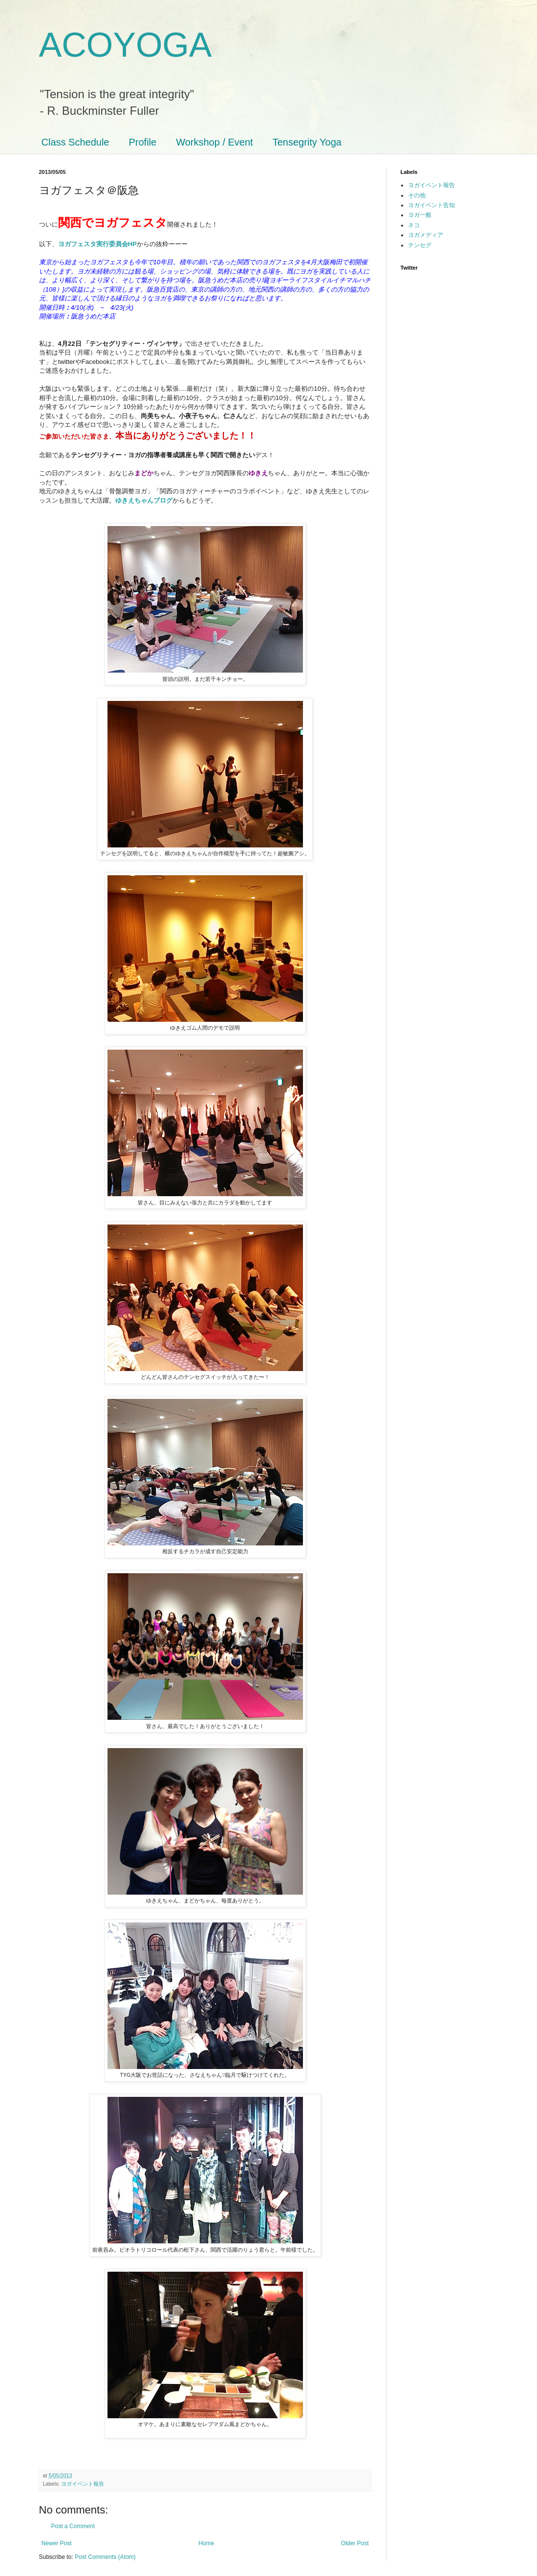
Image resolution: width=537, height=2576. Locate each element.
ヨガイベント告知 (431, 205)
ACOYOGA (125, 45)
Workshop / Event (214, 142)
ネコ (414, 225)
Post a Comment (73, 2526)
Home (206, 2543)
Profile (142, 142)
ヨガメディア (425, 235)
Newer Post (57, 2543)
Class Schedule (75, 142)
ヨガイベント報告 (82, 2484)
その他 (417, 195)
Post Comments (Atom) (105, 2557)
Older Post (355, 2543)
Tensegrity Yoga (307, 142)
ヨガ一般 (419, 214)
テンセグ (419, 245)
